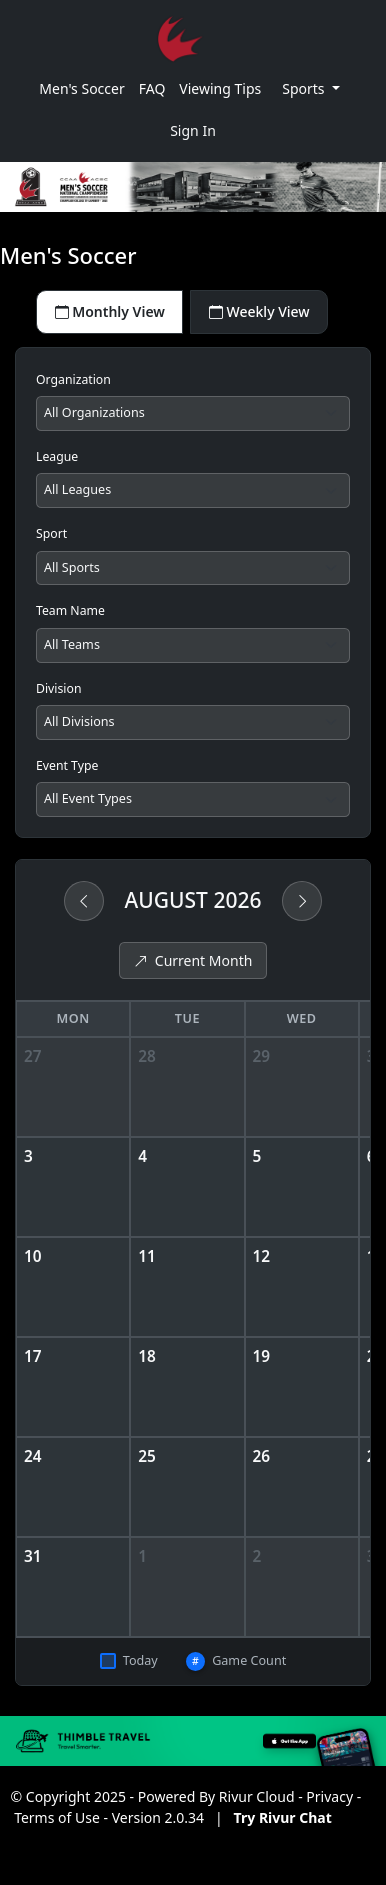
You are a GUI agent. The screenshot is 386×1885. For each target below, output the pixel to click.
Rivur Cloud (257, 1796)
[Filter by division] (193, 722)
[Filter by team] (193, 645)
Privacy (329, 1796)
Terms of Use (57, 1817)
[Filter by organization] (193, 413)
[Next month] (302, 901)
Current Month (193, 960)
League (57, 456)
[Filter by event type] (193, 799)
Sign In (193, 130)
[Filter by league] (193, 490)
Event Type (67, 765)
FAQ (152, 88)
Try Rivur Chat (283, 1817)
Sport (51, 533)
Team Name (70, 610)
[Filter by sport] (193, 568)
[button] (311, 88)
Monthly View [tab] (110, 311)
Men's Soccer (81, 88)
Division (59, 688)
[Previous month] (84, 901)
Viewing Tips (220, 88)
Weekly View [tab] (259, 311)
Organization (73, 379)
